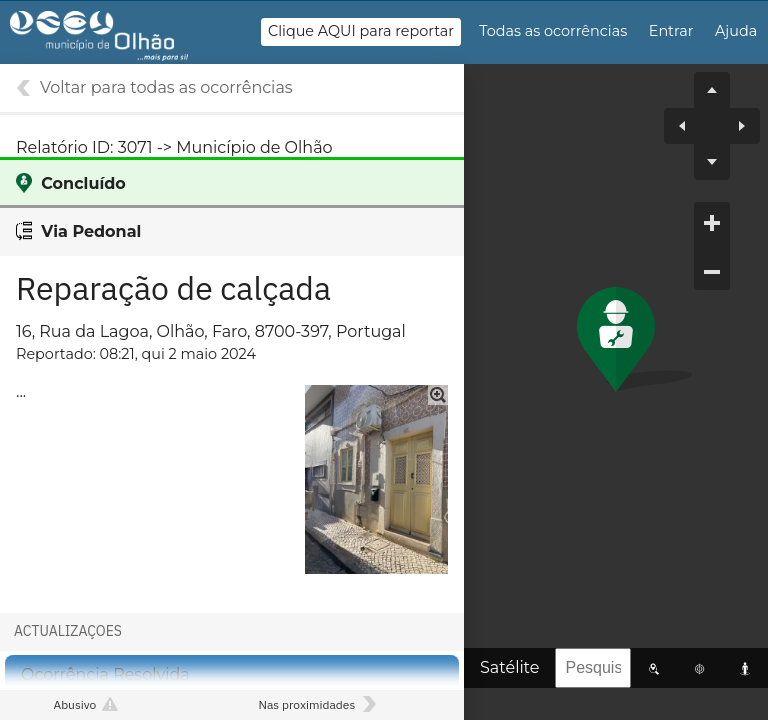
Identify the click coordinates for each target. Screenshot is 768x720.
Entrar (671, 31)
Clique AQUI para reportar (361, 31)
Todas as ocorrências (553, 31)
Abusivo (74, 704)
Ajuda (736, 31)
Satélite (509, 667)
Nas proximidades (306, 704)
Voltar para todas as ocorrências (166, 87)
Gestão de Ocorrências (117, 41)
